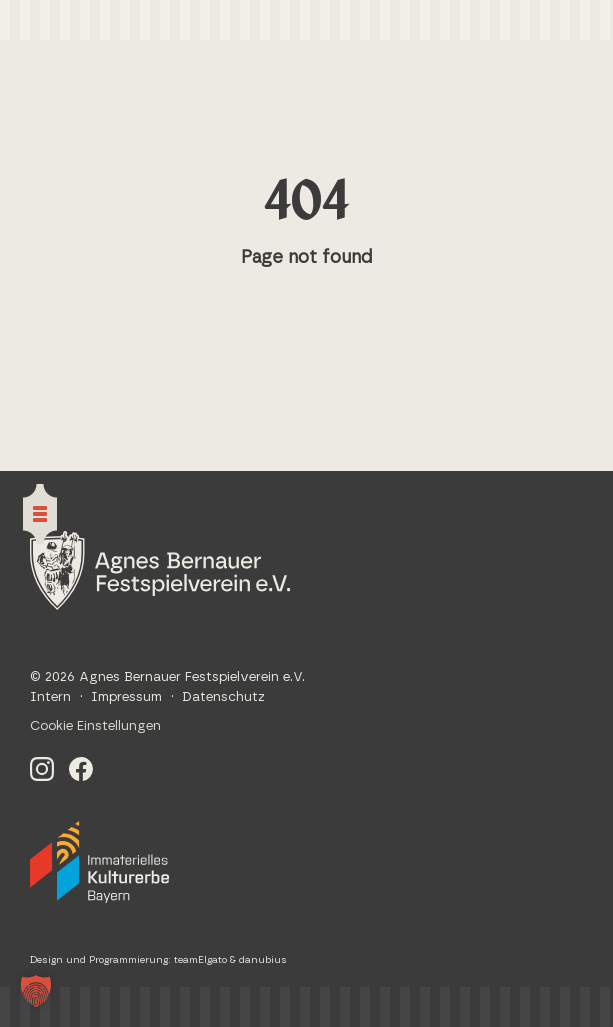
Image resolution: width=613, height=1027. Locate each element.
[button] (36, 991)
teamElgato (200, 960)
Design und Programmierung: (102, 960)
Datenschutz (223, 697)
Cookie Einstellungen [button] (95, 726)
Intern (50, 697)
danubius (263, 960)
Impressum (126, 697)
